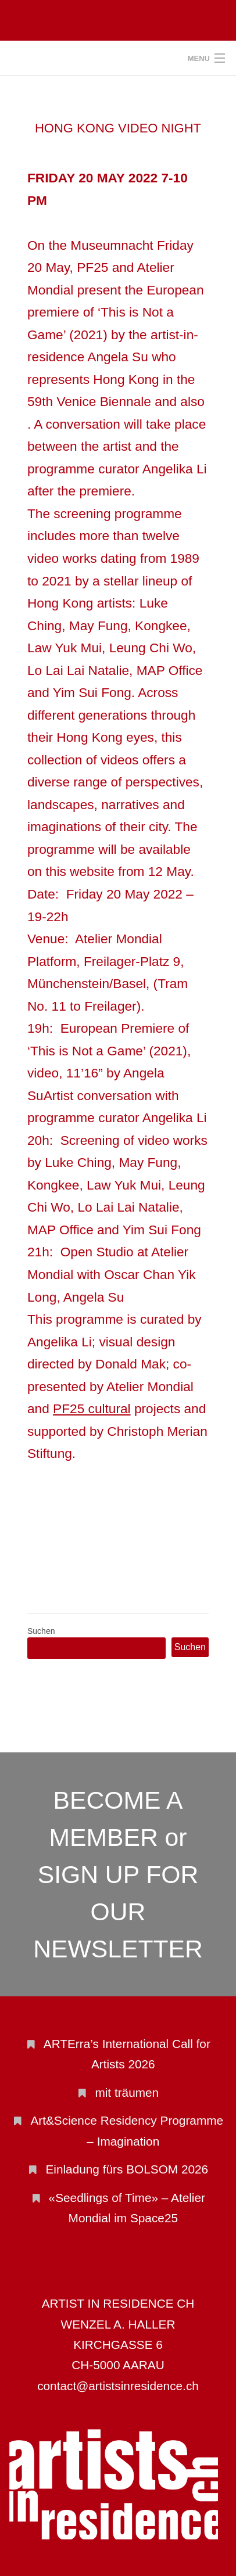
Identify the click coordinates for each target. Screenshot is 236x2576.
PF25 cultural (91, 1408)
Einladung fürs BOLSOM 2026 (126, 2169)
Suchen (41, 1631)
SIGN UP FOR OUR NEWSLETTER (118, 1911)
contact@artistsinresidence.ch (118, 2385)
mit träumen (127, 2092)
